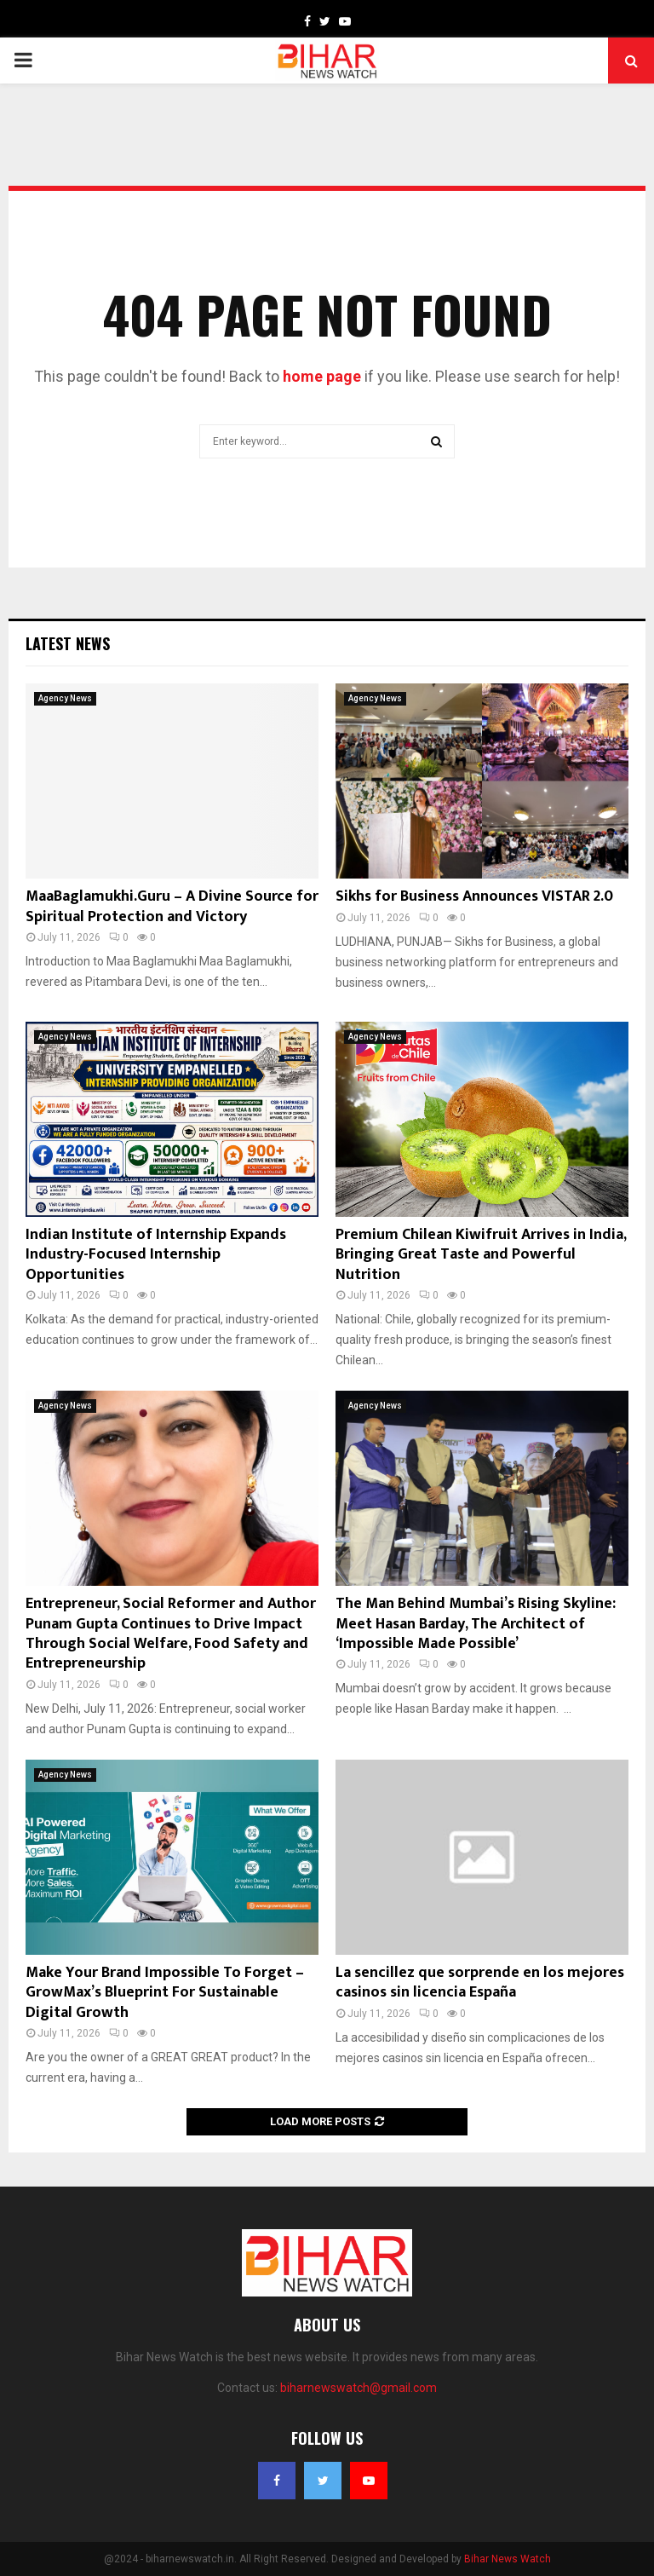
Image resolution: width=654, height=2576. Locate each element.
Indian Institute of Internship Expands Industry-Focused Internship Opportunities (156, 1255)
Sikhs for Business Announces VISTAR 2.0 (474, 896)
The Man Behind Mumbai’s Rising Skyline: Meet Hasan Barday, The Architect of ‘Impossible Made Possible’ (476, 1624)
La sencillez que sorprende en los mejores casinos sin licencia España (480, 1982)
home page (322, 376)
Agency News (65, 698)
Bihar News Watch (507, 2559)
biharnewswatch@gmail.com (358, 2387)
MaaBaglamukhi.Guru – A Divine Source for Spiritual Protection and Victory (172, 906)
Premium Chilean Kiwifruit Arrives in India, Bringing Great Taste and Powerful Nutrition (481, 1255)
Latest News (68, 643)
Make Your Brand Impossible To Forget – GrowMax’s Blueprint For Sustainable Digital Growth (165, 1993)
